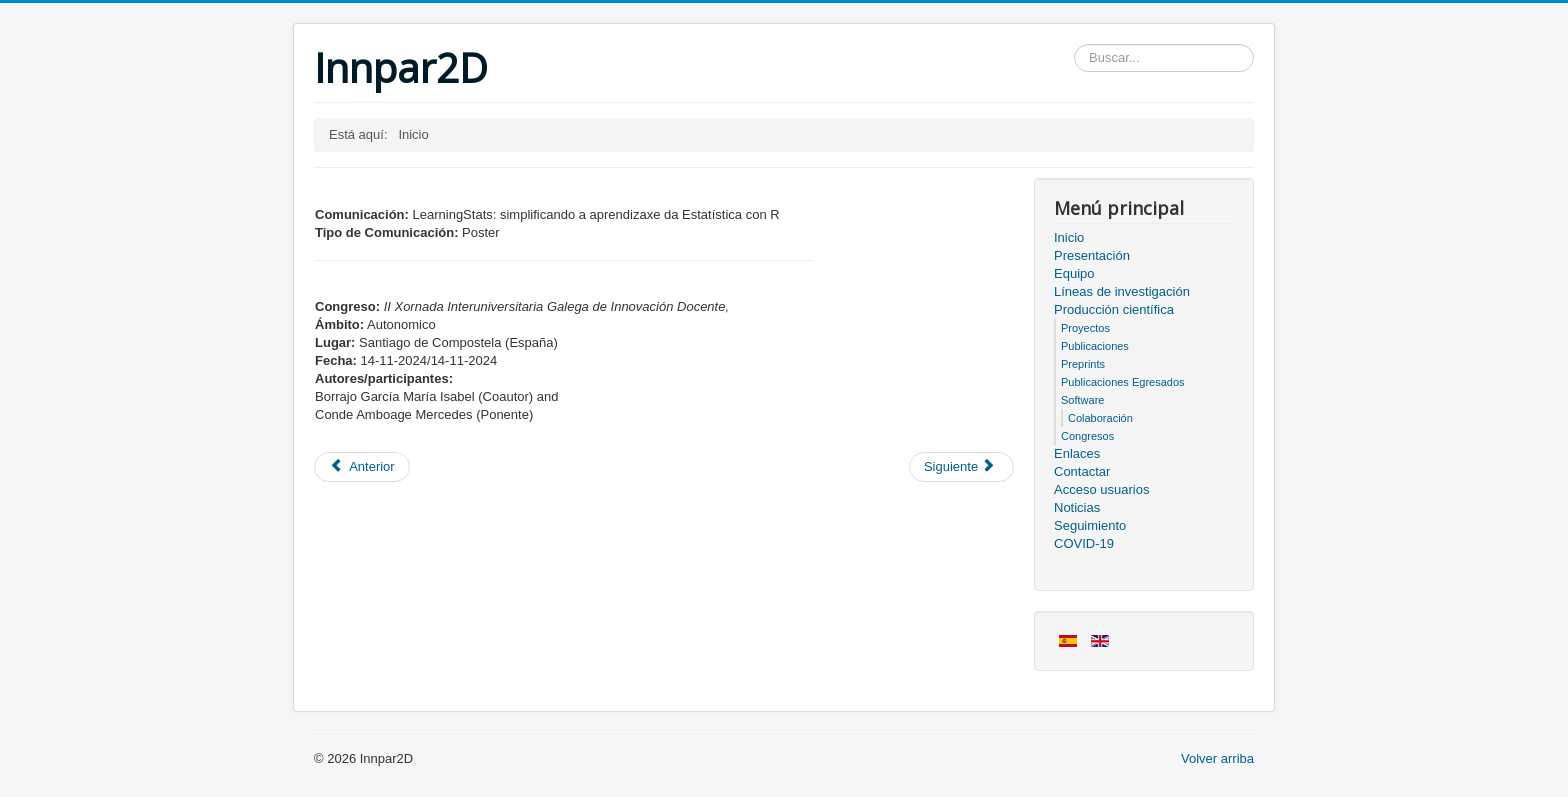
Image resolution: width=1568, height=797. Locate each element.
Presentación (1092, 255)
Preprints (1083, 364)
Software (1082, 400)
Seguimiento (1090, 525)
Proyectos (1085, 328)
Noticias (1077, 507)
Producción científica (1114, 309)
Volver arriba (1217, 758)
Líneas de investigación (1122, 291)
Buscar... (1074, 44)
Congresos (1087, 436)
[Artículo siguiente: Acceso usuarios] (961, 467)
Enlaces (1077, 453)
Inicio (1069, 237)
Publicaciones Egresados (1123, 382)
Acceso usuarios (1101, 489)
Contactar (1082, 471)
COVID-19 (1084, 543)
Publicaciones (1095, 346)
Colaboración (1100, 418)
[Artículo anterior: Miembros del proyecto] (362, 467)
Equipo (1074, 273)
